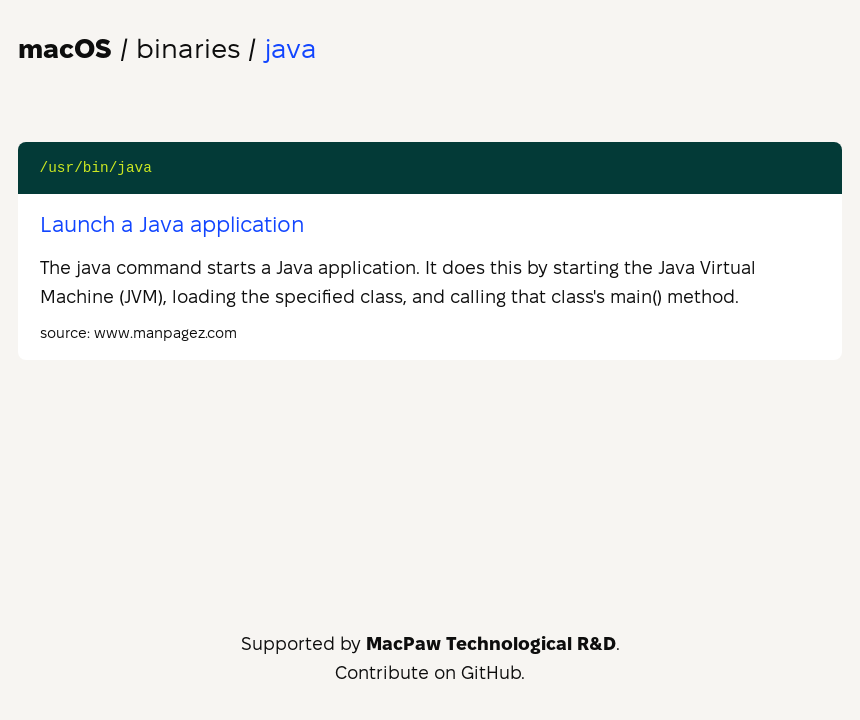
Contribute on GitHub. (430, 672)
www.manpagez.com (165, 333)
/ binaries (129, 48)
